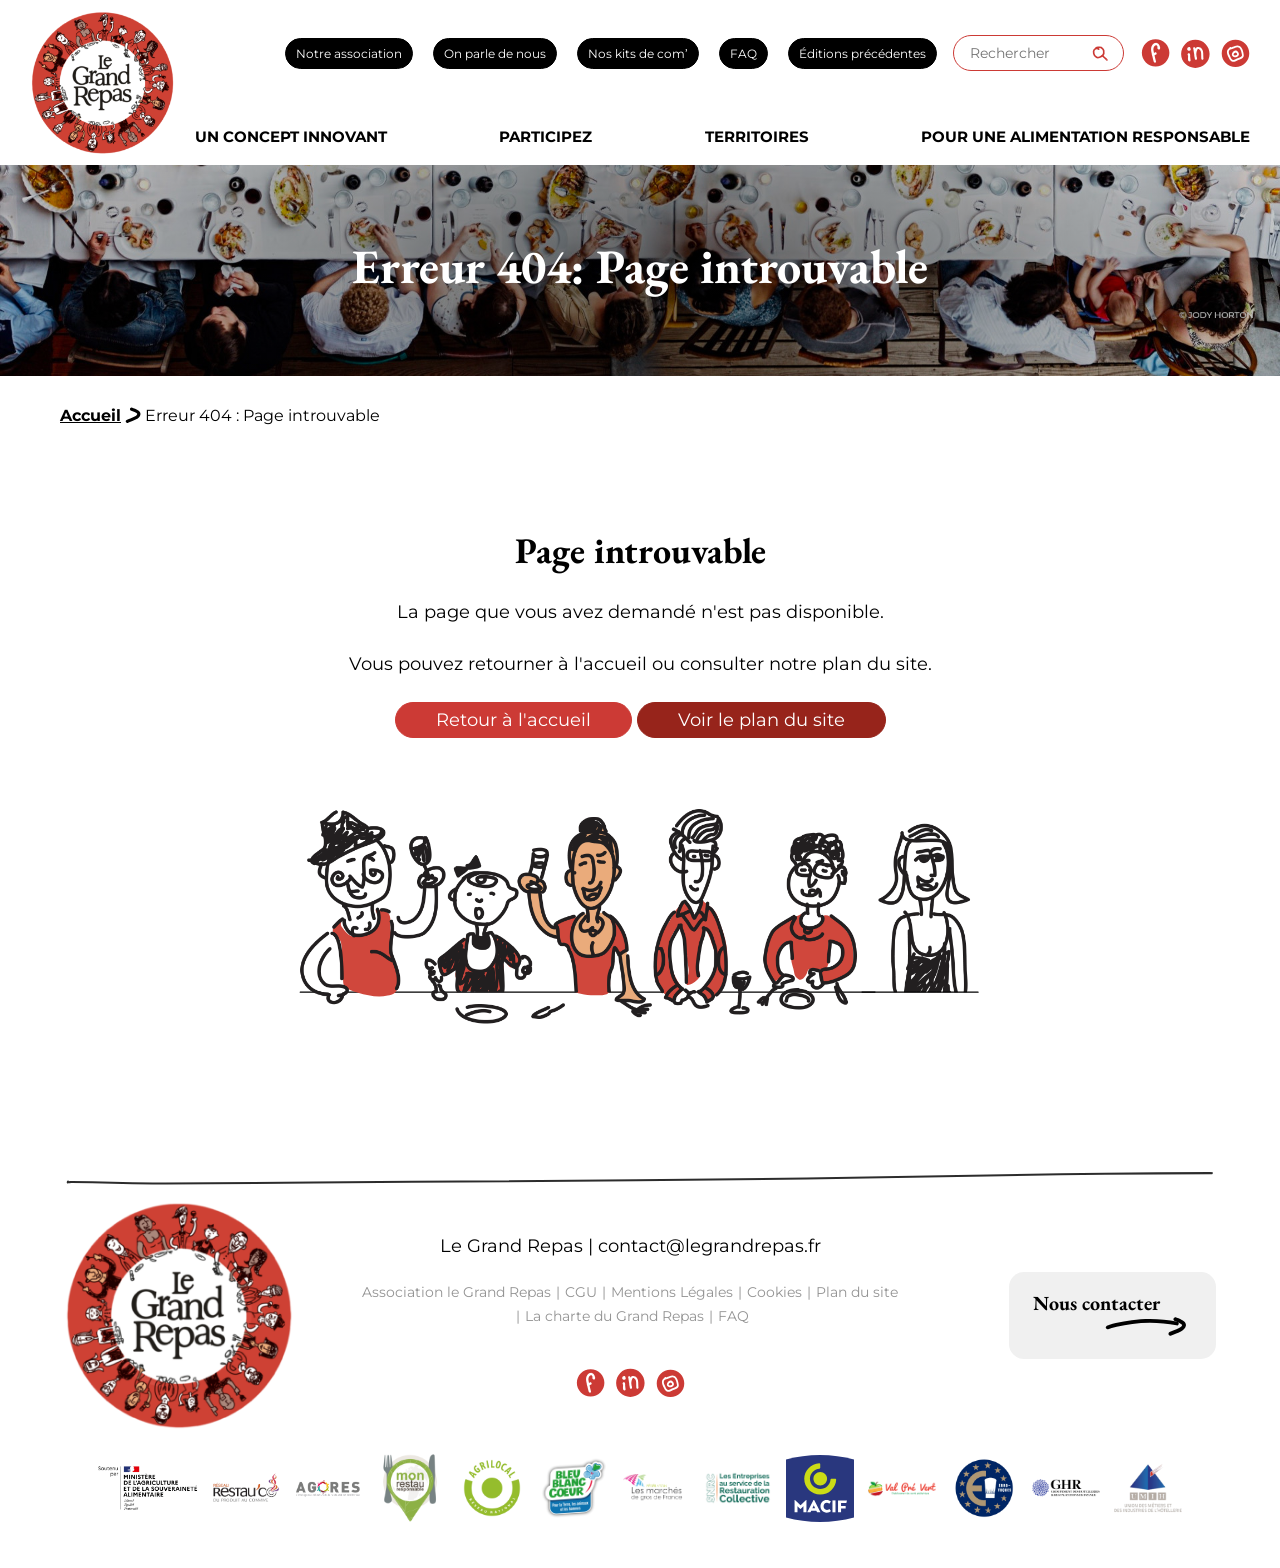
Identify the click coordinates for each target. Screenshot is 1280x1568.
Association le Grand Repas (456, 1292)
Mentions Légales (672, 1292)
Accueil (90, 415)
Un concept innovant (291, 136)
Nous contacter (1096, 1303)
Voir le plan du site (761, 720)
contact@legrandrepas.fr (709, 1246)
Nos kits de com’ (638, 53)
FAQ (743, 53)
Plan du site (857, 1292)
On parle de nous (495, 53)
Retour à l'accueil (513, 720)
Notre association (349, 53)
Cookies (774, 1292)
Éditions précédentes (862, 53)
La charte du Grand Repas (614, 1316)
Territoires (757, 136)
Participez (545, 136)
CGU (581, 1292)
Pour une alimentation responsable (1085, 136)
